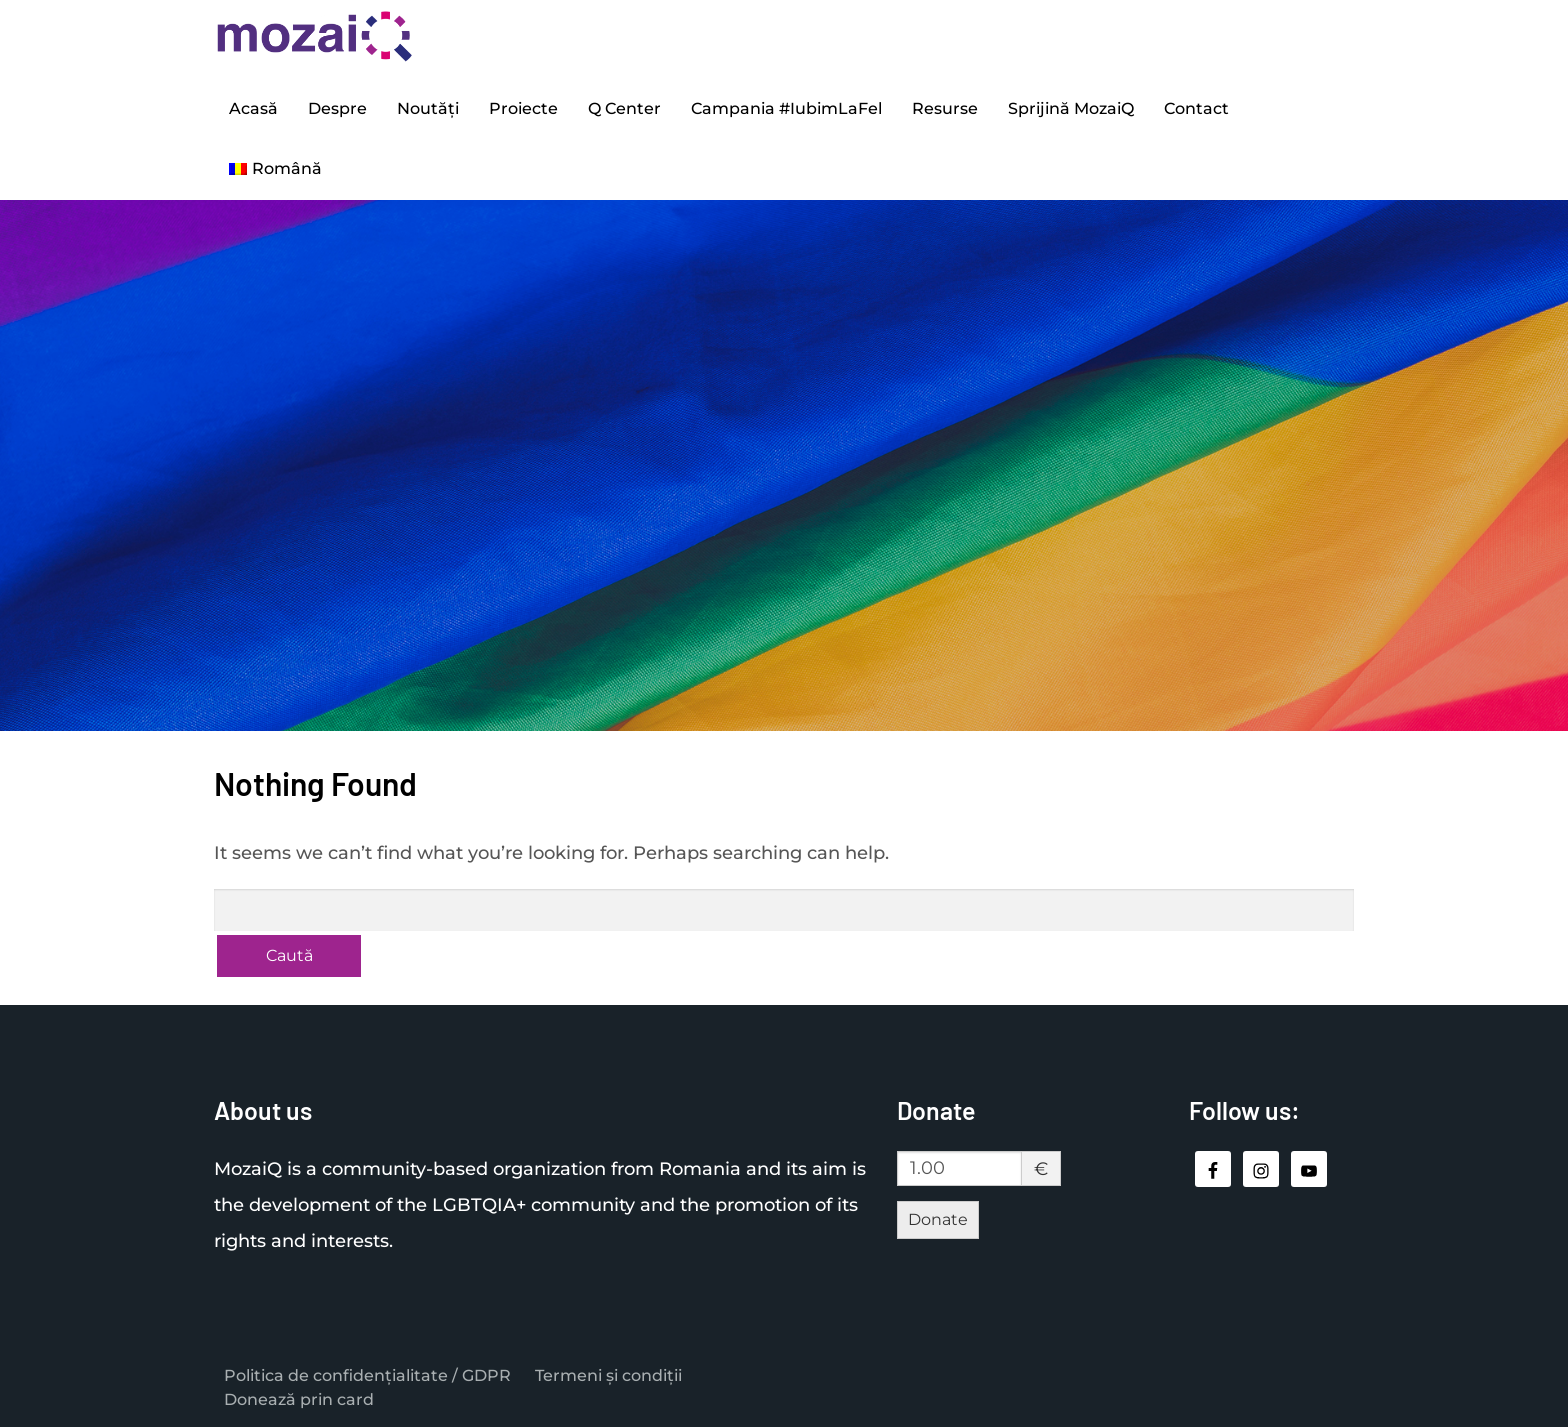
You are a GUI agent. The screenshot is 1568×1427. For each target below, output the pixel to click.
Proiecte (523, 108)
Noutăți (428, 108)
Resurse (945, 108)
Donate (938, 1219)
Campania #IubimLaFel (786, 108)
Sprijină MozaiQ (1071, 108)
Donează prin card (299, 1399)
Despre (337, 108)
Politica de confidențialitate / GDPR (367, 1375)
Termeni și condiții (608, 1375)
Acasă (253, 108)
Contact (1196, 108)
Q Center (624, 108)
